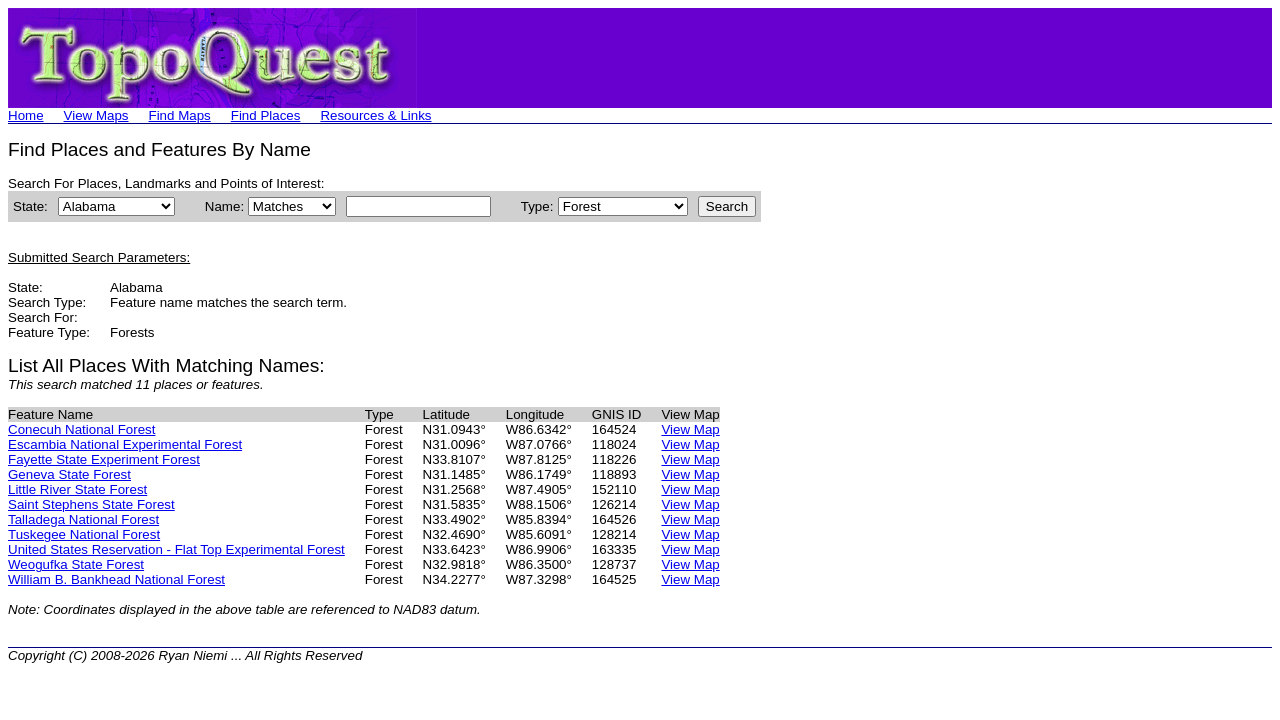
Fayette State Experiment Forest (104, 459)
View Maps (96, 115)
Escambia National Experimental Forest (125, 444)
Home (26, 115)
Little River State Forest (77, 489)
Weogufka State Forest (76, 564)
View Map (690, 429)
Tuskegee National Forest (84, 534)
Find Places (266, 115)
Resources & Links (375, 115)
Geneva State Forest (69, 474)
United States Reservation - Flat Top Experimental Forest (176, 549)
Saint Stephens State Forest (91, 504)
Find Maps (180, 115)
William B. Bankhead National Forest (116, 579)
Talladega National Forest (83, 519)
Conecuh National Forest (81, 429)
